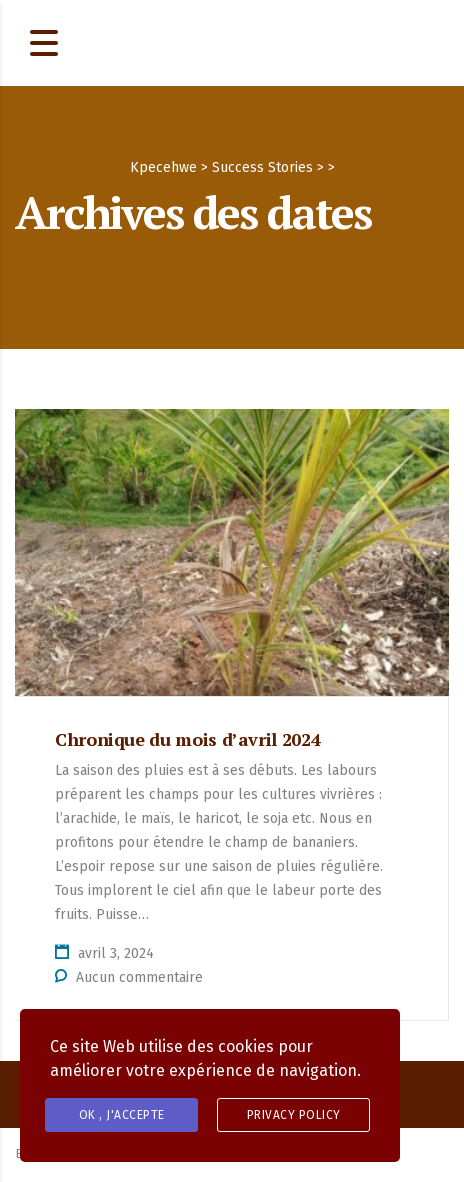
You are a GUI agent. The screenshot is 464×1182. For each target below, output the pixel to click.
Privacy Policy (294, 1115)
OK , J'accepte (122, 1115)
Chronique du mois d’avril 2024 (187, 739)
